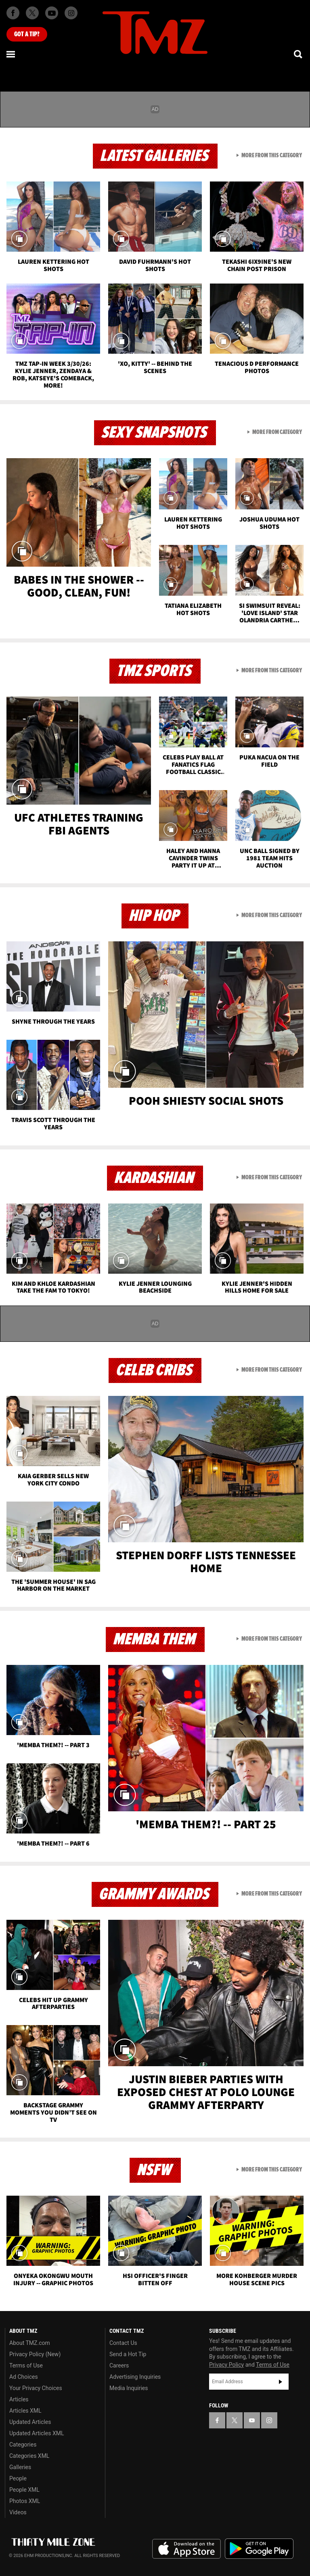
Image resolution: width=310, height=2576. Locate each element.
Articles (19, 2399)
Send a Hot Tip (127, 2354)
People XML (24, 2489)
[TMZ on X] (32, 12)
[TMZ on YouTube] (252, 2420)
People (18, 2478)
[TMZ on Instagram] (71, 12)
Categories (22, 2444)
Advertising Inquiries (135, 2377)
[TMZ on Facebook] (12, 12)
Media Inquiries (128, 2388)
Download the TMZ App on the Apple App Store (186, 2549)
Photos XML (24, 2501)
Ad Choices (23, 2377)
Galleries (20, 2467)
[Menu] (11, 54)
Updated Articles (30, 2422)
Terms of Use (26, 2365)
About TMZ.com (29, 2343)
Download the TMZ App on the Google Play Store (259, 2548)
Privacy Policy (226, 2364)
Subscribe (280, 2382)
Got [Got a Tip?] (27, 34)
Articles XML (25, 2410)
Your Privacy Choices (35, 2388)
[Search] (298, 54)
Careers (119, 2365)
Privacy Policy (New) (35, 2354)
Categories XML (29, 2456)
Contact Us (123, 2343)
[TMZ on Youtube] (51, 12)
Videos (18, 2512)
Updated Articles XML (36, 2433)
